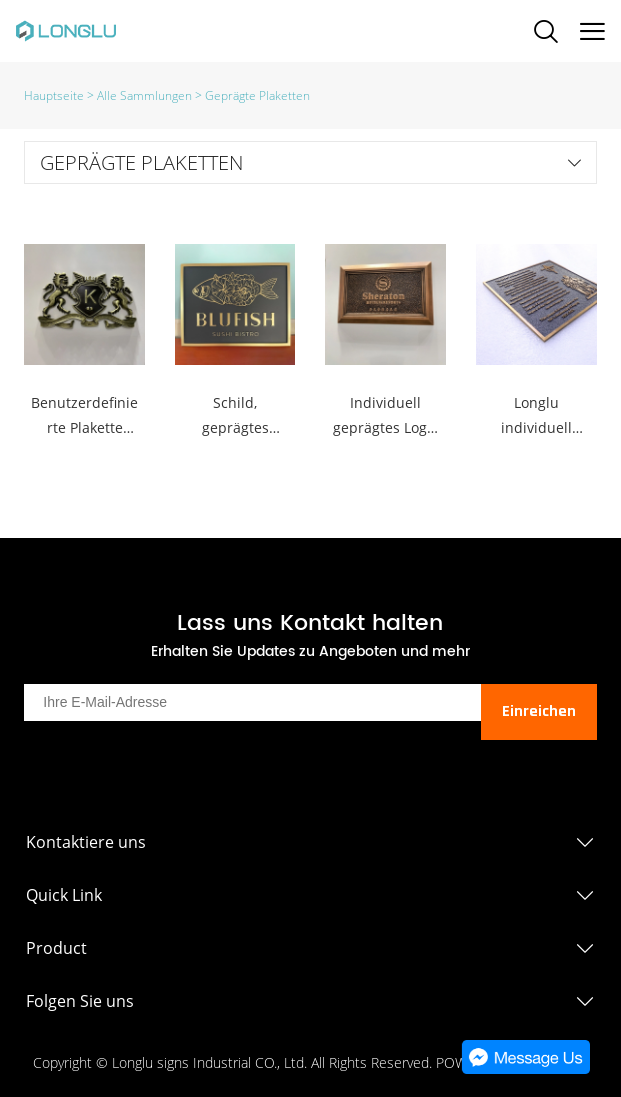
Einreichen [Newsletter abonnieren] (539, 712)
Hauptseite (54, 95)
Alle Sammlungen (144, 95)
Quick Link (64, 895)
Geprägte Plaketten (257, 95)
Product (56, 948)
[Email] (252, 702)
